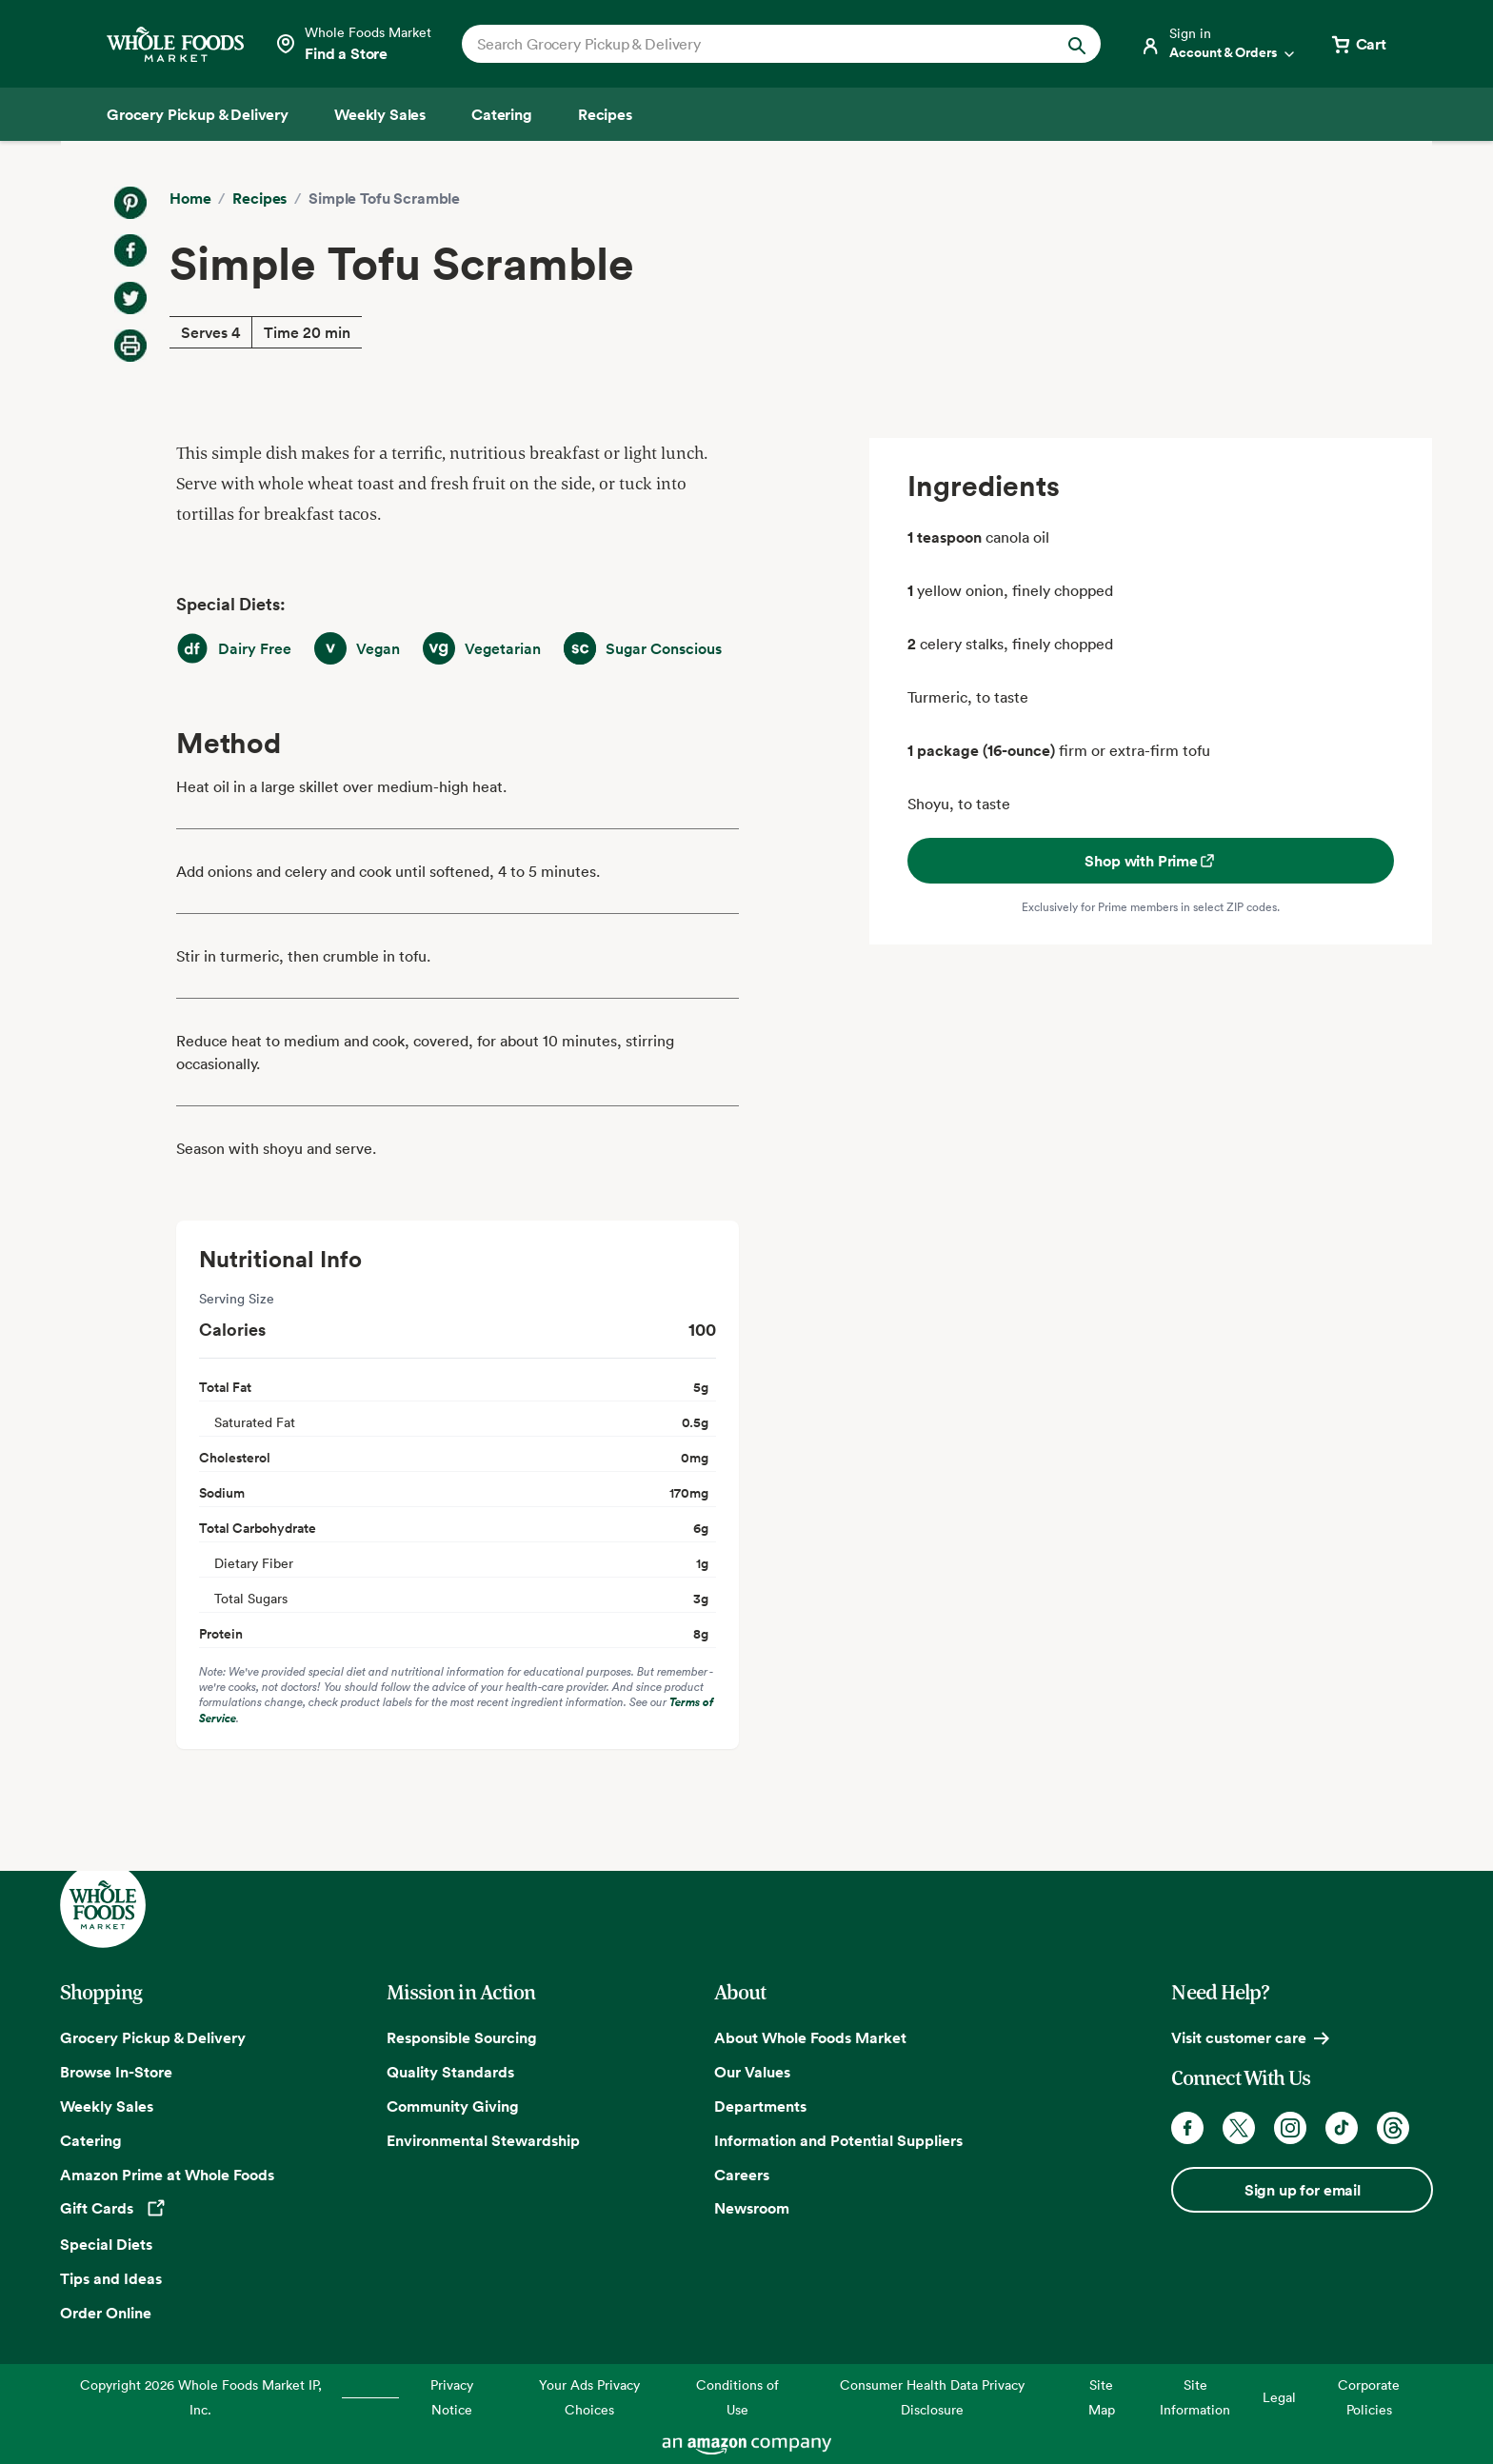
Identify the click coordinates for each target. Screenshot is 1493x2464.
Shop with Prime (1151, 860)
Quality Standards (450, 2071)
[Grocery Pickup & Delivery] (198, 114)
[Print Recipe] (130, 345)
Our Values (752, 2071)
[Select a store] (352, 44)
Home (189, 198)
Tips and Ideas (111, 2278)
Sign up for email (1302, 2189)
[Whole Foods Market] (175, 44)
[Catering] (501, 114)
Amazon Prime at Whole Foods (167, 2174)
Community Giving (453, 2106)
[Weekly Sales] (380, 114)
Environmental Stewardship (483, 2140)
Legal (1279, 2397)
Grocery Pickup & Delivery (153, 2037)
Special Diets (106, 2244)
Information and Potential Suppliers (838, 2140)
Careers (741, 2174)
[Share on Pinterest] (130, 203)
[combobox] (751, 43)
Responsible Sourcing (462, 2037)
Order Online (105, 2312)
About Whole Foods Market (810, 2037)
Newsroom (751, 2207)
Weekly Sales (106, 2106)
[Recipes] (605, 114)
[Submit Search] (1076, 43)
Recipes (259, 198)
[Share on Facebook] (130, 250)
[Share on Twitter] (130, 298)
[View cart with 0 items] (1357, 43)
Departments (760, 2106)
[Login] (1219, 44)
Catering (91, 2140)
